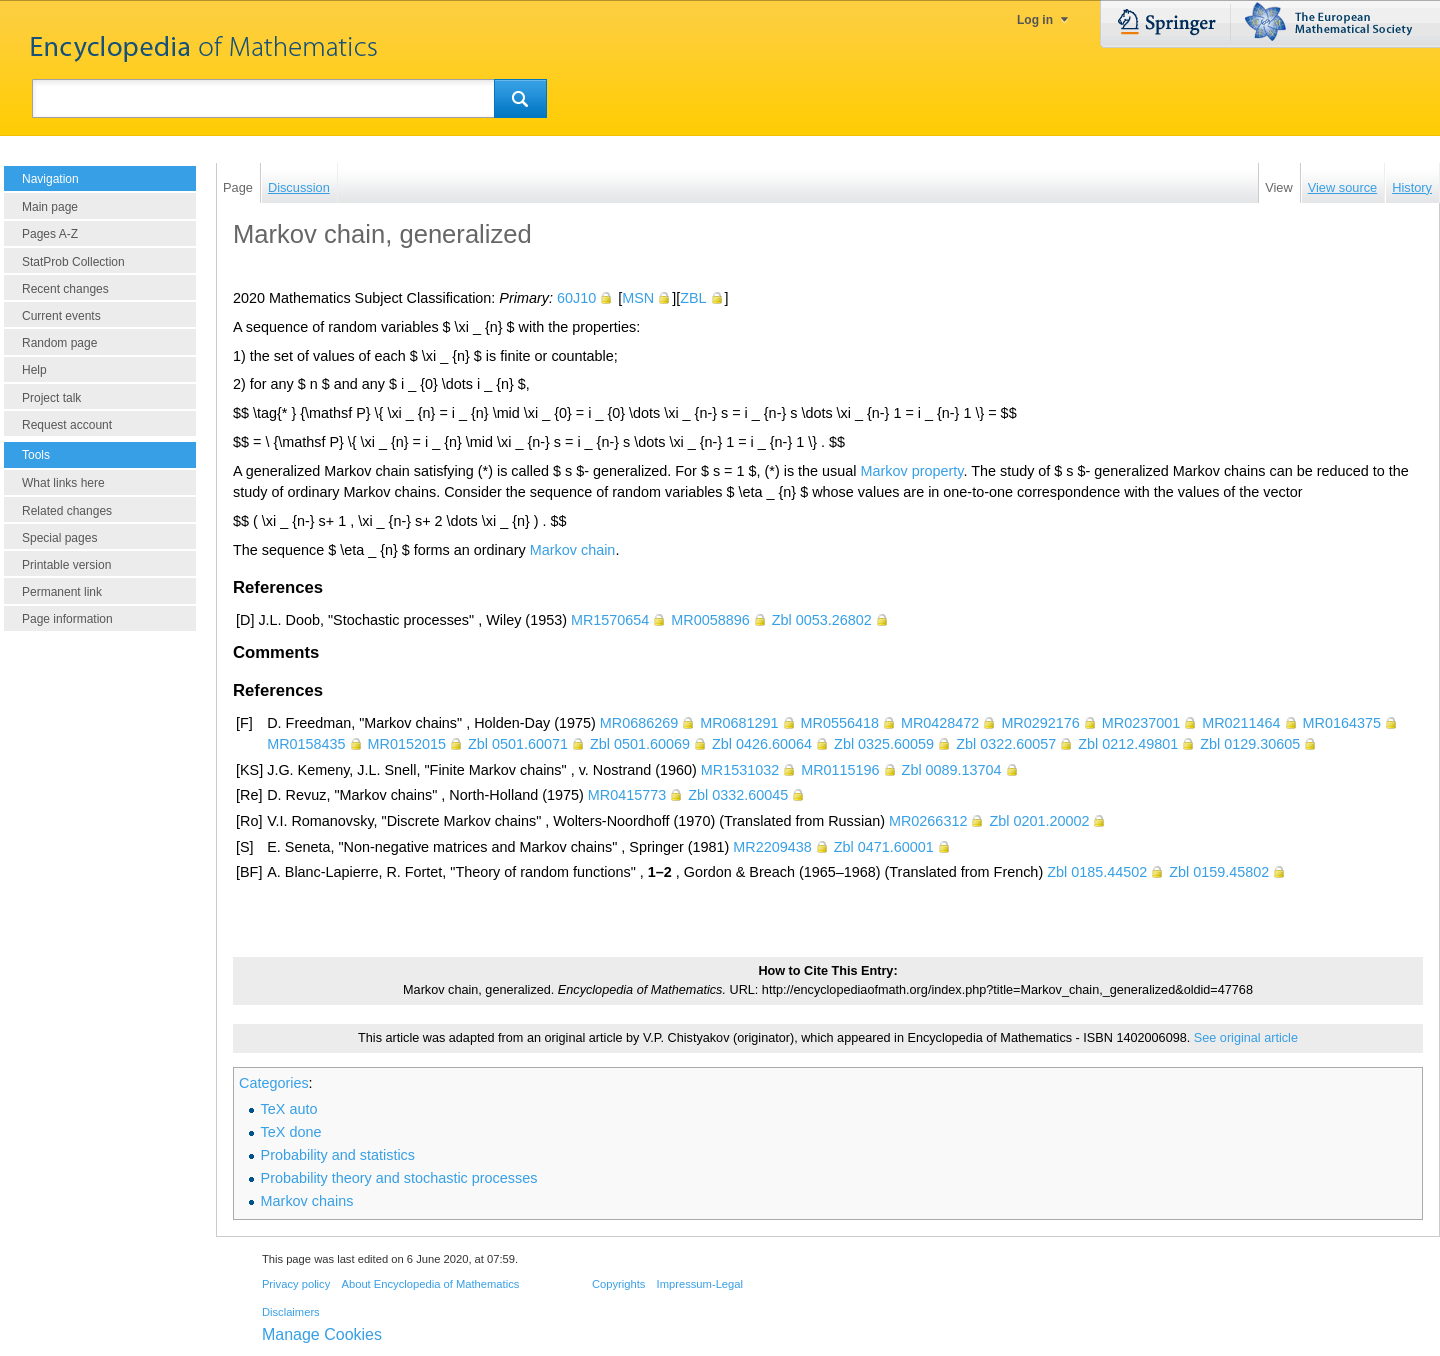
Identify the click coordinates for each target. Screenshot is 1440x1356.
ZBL (693, 298)
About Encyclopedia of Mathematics (430, 1284)
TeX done (291, 1132)
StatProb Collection (73, 262)
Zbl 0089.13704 (952, 770)
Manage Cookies (322, 1334)
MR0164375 (1342, 723)
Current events (61, 316)
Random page (59, 343)
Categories (274, 1083)
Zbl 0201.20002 (1039, 821)
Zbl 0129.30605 (1250, 744)
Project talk (51, 398)
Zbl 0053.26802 (822, 620)
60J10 (576, 298)
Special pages (59, 538)
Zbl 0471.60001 (884, 847)
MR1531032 (740, 770)
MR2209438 (772, 847)
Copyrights (618, 1284)
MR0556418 (840, 723)
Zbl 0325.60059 (884, 744)
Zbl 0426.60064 (762, 744)
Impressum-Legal (700, 1284)
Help (34, 370)
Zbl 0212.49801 (1128, 744)
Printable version (66, 565)
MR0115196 (840, 770)
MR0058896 (710, 620)
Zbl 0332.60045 (738, 795)
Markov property (912, 471)
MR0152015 (407, 744)
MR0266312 (928, 821)
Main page (50, 207)
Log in (1035, 20)
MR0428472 (940, 723)
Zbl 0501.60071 (518, 744)
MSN (638, 298)
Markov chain (573, 550)
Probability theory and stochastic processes (399, 1178)
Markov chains (307, 1201)
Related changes (67, 511)
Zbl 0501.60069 (640, 744)
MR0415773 (627, 795)
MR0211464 (1241, 723)
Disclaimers (291, 1312)
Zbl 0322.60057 (1006, 744)
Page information (67, 619)
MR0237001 (1141, 723)
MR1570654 (610, 620)
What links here (63, 483)
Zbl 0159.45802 (1219, 872)
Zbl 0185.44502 (1097, 872)
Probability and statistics (338, 1155)
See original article (1246, 1038)
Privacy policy (296, 1284)
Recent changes (65, 289)
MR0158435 (306, 744)
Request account (67, 425)
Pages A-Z (50, 234)
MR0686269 (639, 723)
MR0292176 (1040, 723)
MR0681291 (739, 723)
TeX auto (289, 1109)
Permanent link (62, 592)
